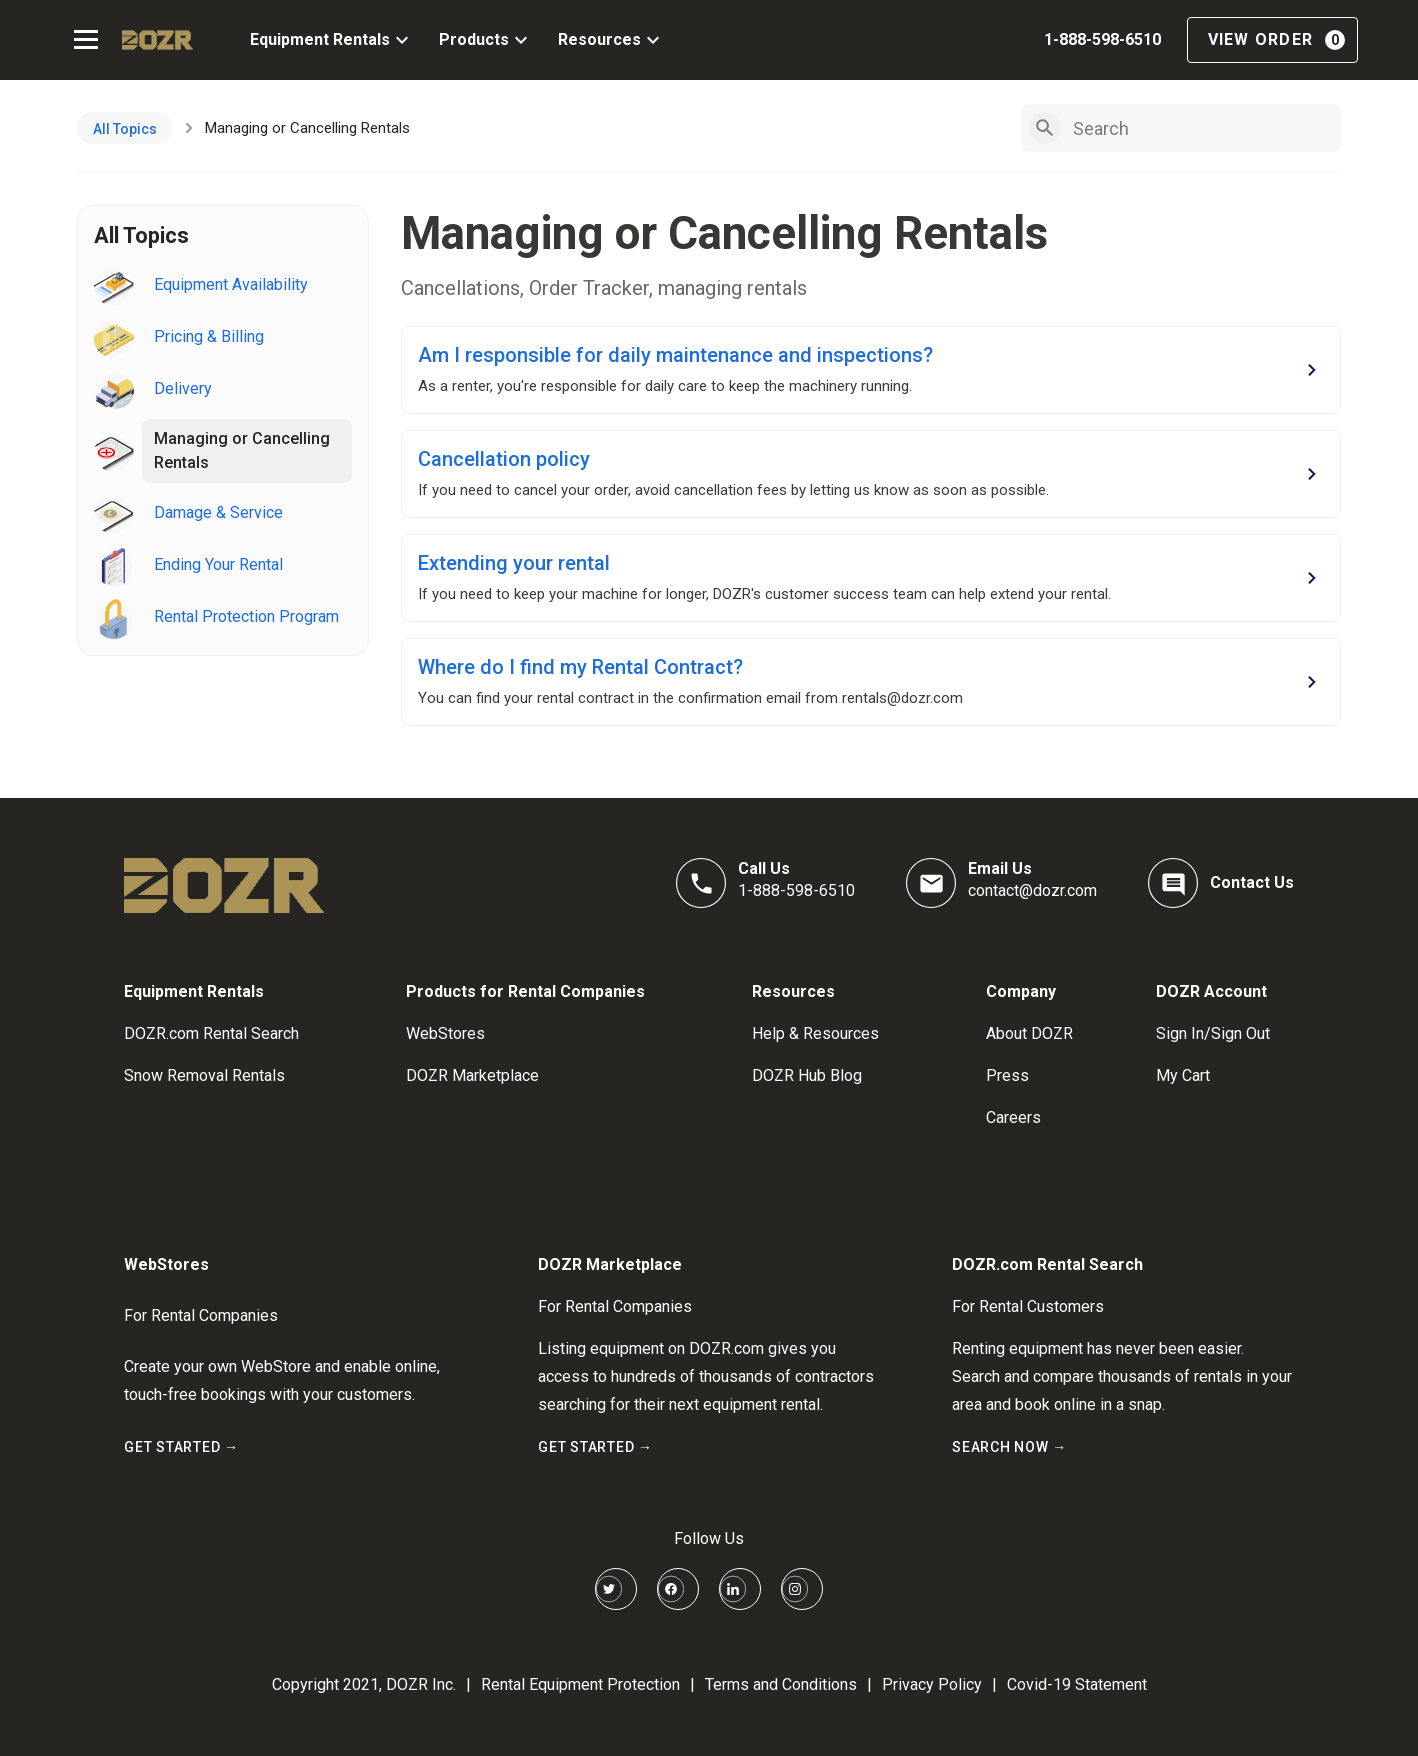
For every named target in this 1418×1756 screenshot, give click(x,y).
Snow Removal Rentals (204, 1075)
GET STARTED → (181, 1447)
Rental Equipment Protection (580, 1684)
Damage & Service (218, 512)
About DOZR (1029, 1033)
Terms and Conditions (781, 1684)
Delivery (183, 388)
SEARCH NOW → (1009, 1447)
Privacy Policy (932, 1684)
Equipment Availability (231, 284)
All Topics (125, 129)
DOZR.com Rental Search (211, 1033)
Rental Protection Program (246, 616)
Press (1007, 1075)
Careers (1013, 1117)
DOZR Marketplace (472, 1075)
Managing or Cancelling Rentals (242, 450)
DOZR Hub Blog (807, 1075)
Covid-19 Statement (1077, 1684)
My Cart (1183, 1075)
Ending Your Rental (218, 564)
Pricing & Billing (209, 336)
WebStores (445, 1033)
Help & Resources (815, 1033)
